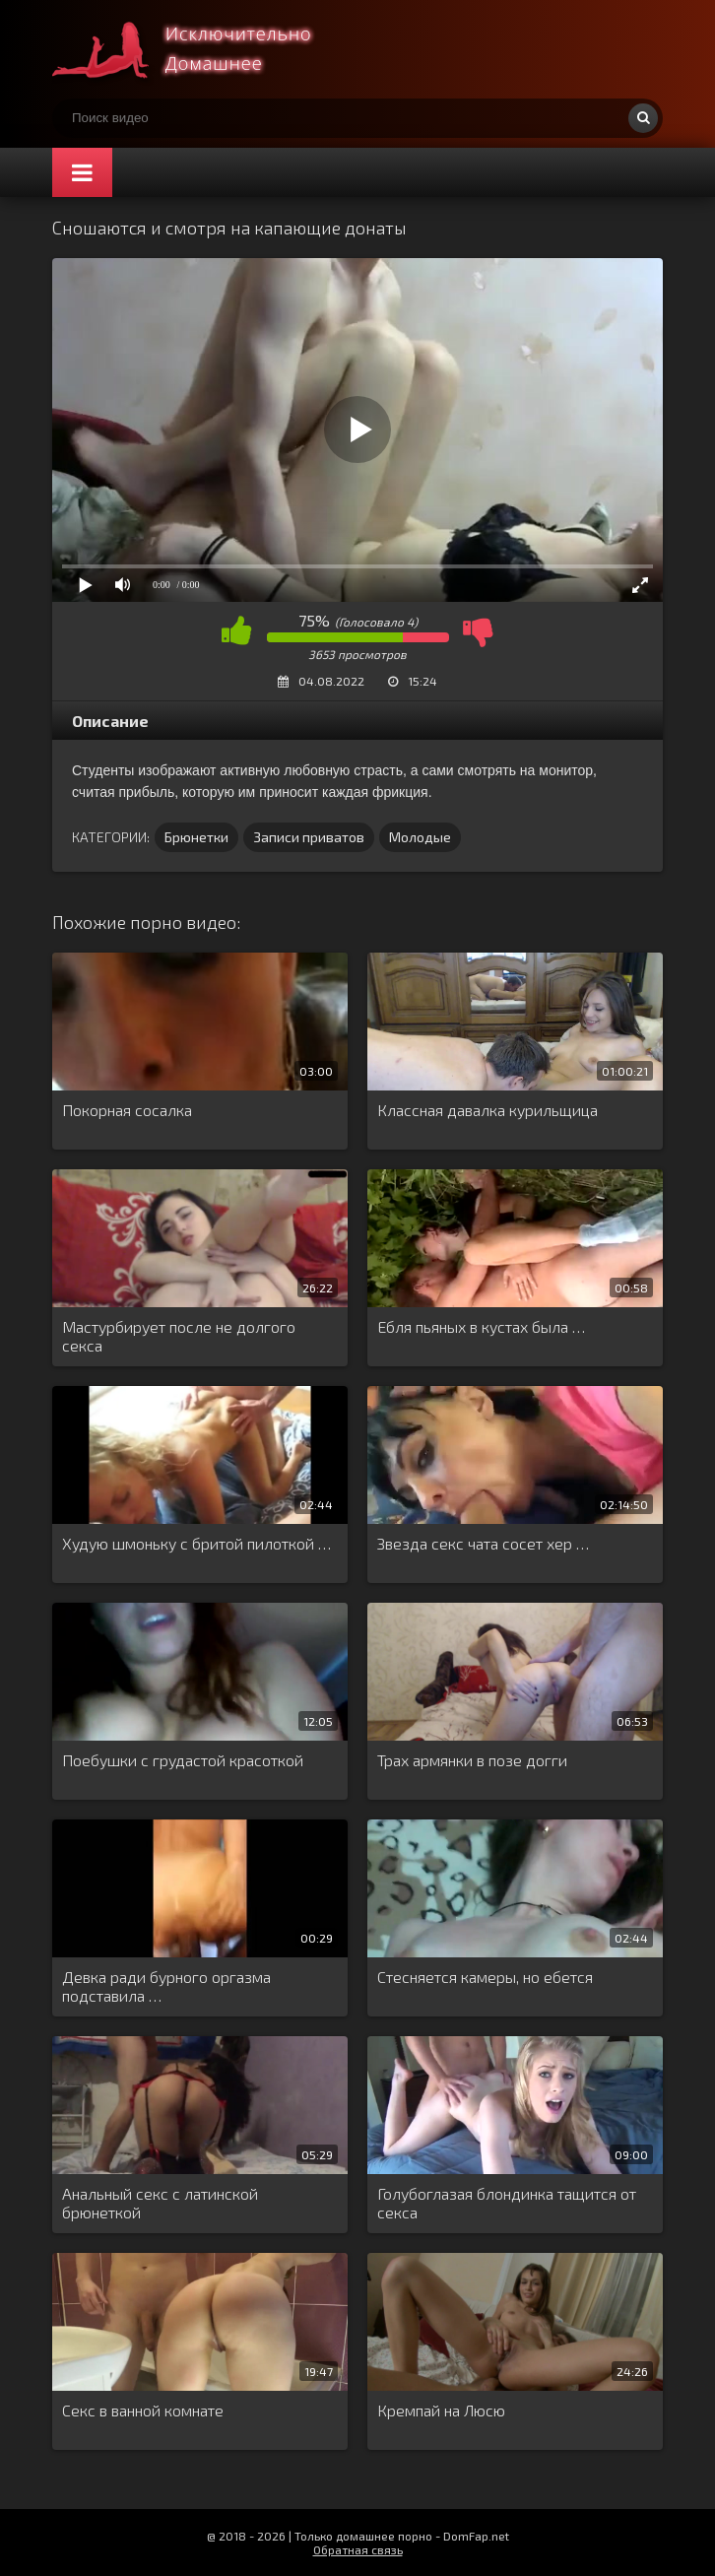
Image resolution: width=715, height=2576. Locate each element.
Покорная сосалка (127, 1109)
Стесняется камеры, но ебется (485, 1976)
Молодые (420, 836)
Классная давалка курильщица (487, 1109)
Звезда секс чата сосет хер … (483, 1543)
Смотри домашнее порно (200, 49)
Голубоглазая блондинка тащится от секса (506, 2202)
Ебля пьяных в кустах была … (481, 1326)
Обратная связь (358, 2549)
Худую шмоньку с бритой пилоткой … (196, 1543)
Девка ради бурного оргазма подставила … (166, 1986)
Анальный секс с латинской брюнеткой (160, 2202)
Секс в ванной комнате (143, 2410)
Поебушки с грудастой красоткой (182, 1759)
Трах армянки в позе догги (472, 1759)
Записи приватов (308, 836)
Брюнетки (196, 836)
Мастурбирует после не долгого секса (178, 1335)
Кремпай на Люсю (441, 2410)
